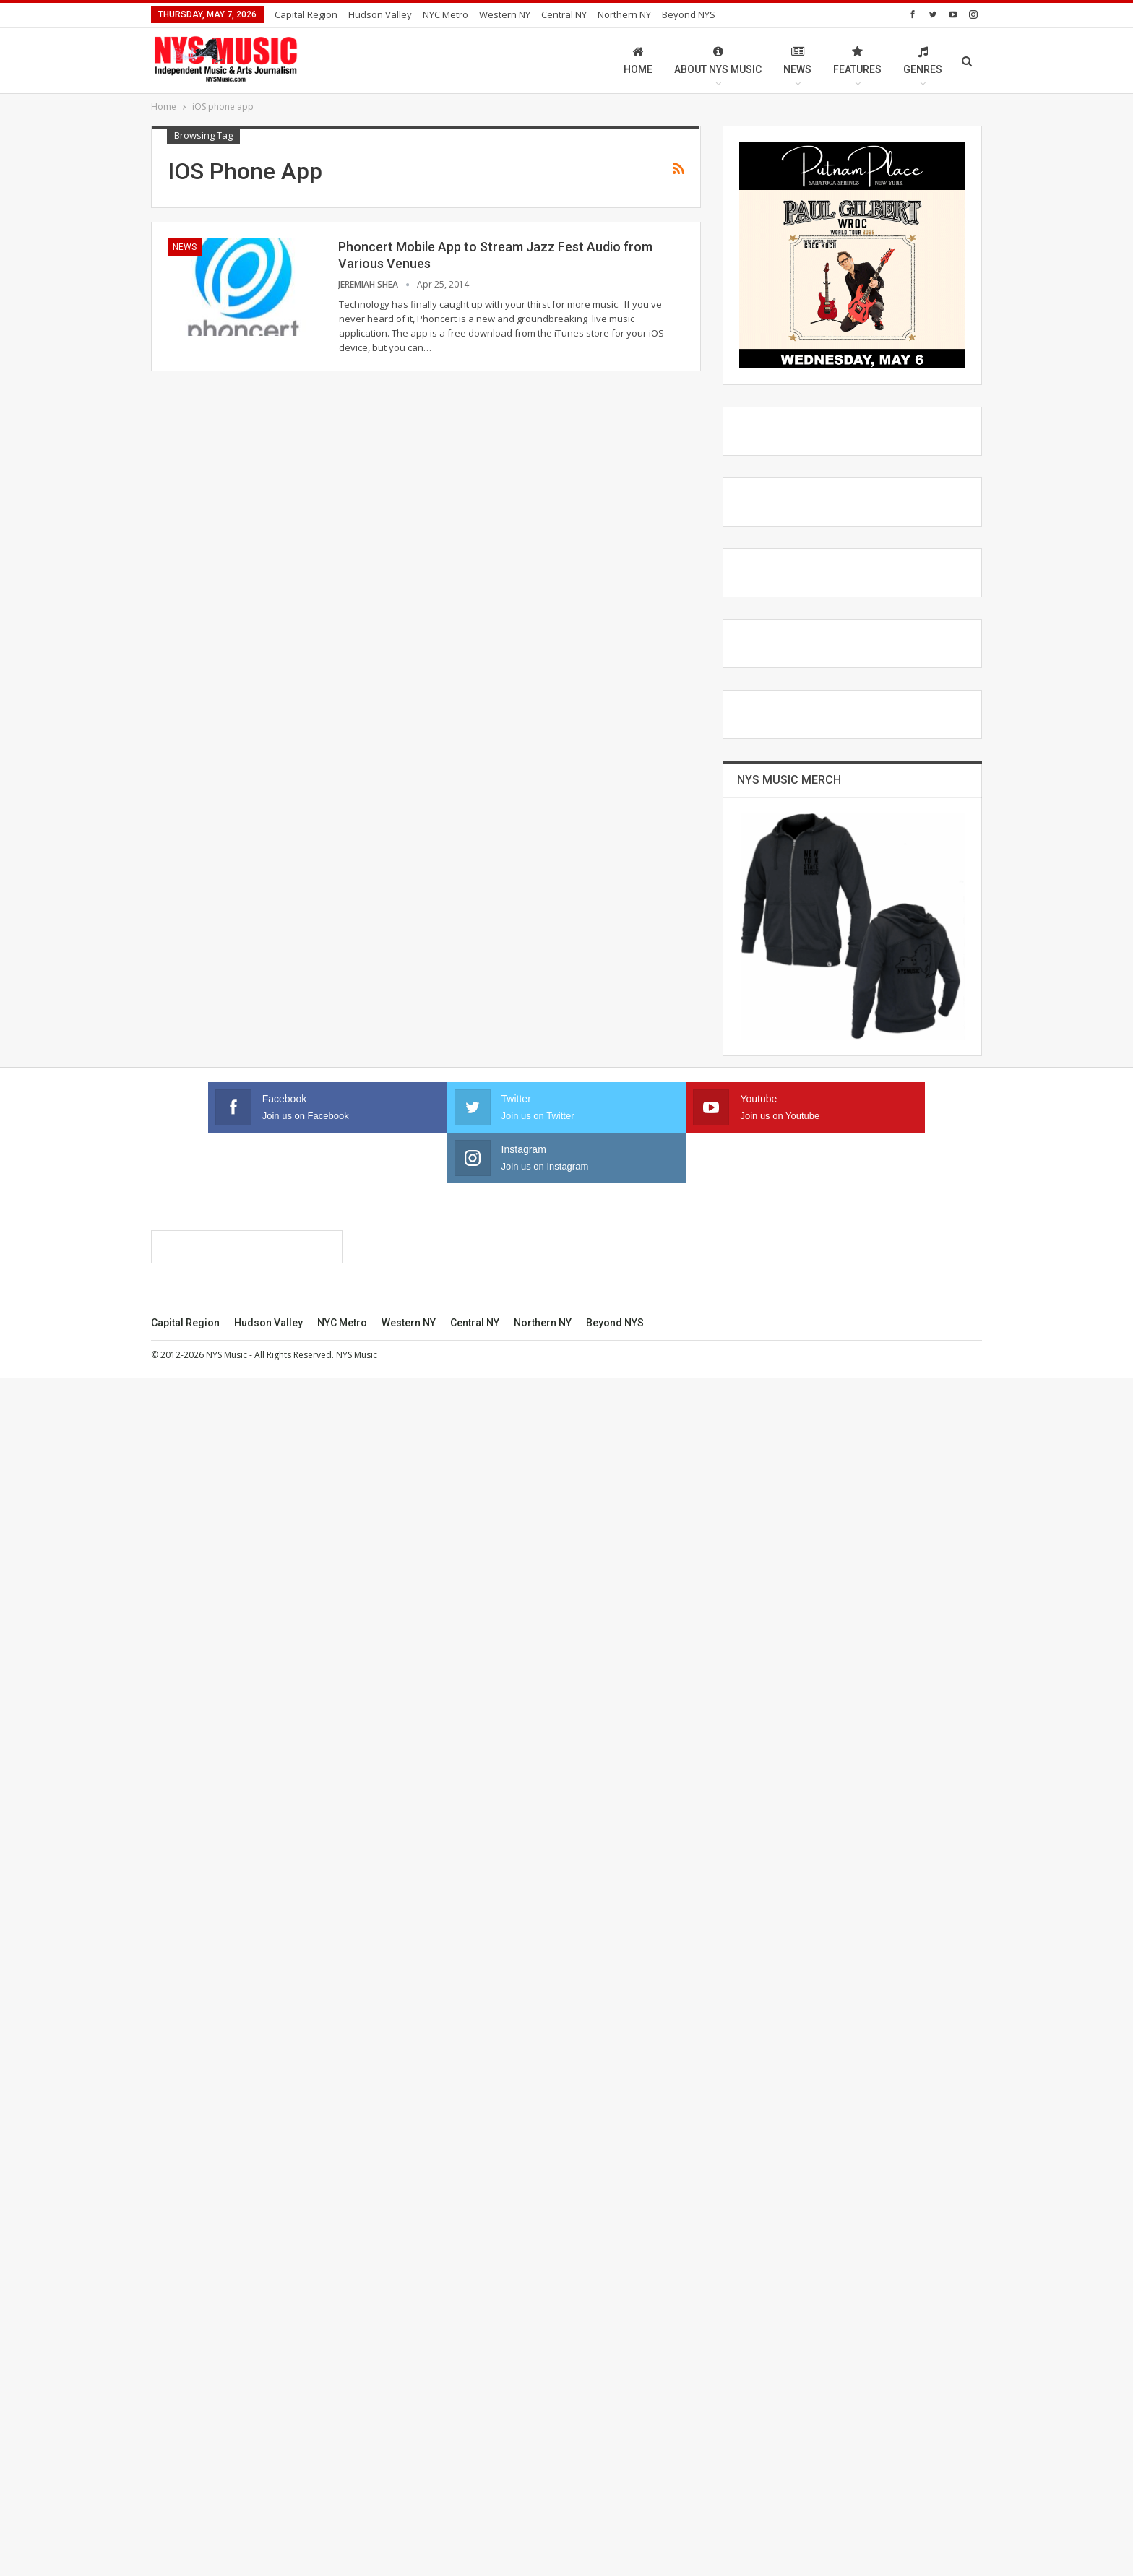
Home (638, 60)
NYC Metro (445, 14)
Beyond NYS (688, 14)
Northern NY (624, 14)
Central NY (564, 14)
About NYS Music (717, 60)
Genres (922, 60)
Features (857, 60)
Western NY (504, 14)
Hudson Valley (380, 14)
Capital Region (306, 14)
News (797, 60)
